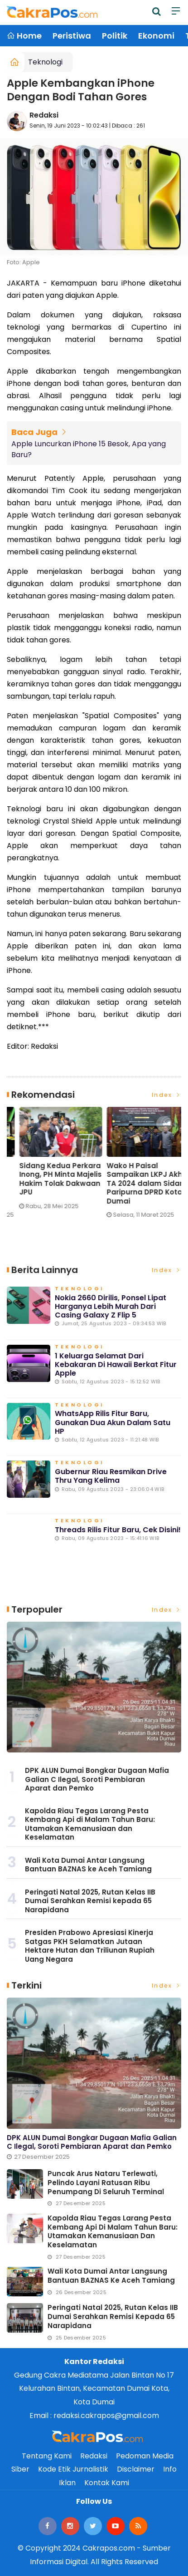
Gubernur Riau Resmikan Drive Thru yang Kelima (111, 1475)
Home (24, 35)
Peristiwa (72, 35)
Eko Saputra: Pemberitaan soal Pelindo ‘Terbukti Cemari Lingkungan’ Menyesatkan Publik (43, 1183)
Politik (114, 35)
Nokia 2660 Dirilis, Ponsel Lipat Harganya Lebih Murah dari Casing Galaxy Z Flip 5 (110, 1306)
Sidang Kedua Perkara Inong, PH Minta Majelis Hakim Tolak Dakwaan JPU (135, 1179)
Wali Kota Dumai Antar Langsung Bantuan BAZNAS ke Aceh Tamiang (88, 1865)
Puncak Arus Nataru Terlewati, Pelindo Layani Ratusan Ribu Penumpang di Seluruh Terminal (106, 2182)
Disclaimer (135, 2469)
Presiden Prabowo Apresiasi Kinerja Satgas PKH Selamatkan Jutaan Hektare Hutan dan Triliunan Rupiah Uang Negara (89, 1946)
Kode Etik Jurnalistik (73, 2469)
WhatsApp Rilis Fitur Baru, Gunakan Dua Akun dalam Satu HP (112, 1422)
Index (167, 1095)
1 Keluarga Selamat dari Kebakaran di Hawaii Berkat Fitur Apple (116, 1364)
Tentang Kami (47, 2456)
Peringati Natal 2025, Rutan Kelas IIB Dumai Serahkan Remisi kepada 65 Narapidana (90, 1901)
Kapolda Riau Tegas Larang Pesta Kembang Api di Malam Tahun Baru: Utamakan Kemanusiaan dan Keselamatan (90, 1824)
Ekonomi (156, 35)
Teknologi (45, 62)
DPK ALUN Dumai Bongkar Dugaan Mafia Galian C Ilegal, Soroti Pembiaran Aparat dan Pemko (97, 1779)
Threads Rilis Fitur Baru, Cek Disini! (118, 1530)
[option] (50, 1166)
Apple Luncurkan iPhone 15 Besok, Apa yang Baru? (88, 449)
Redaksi (43, 115)
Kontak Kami (106, 2482)
